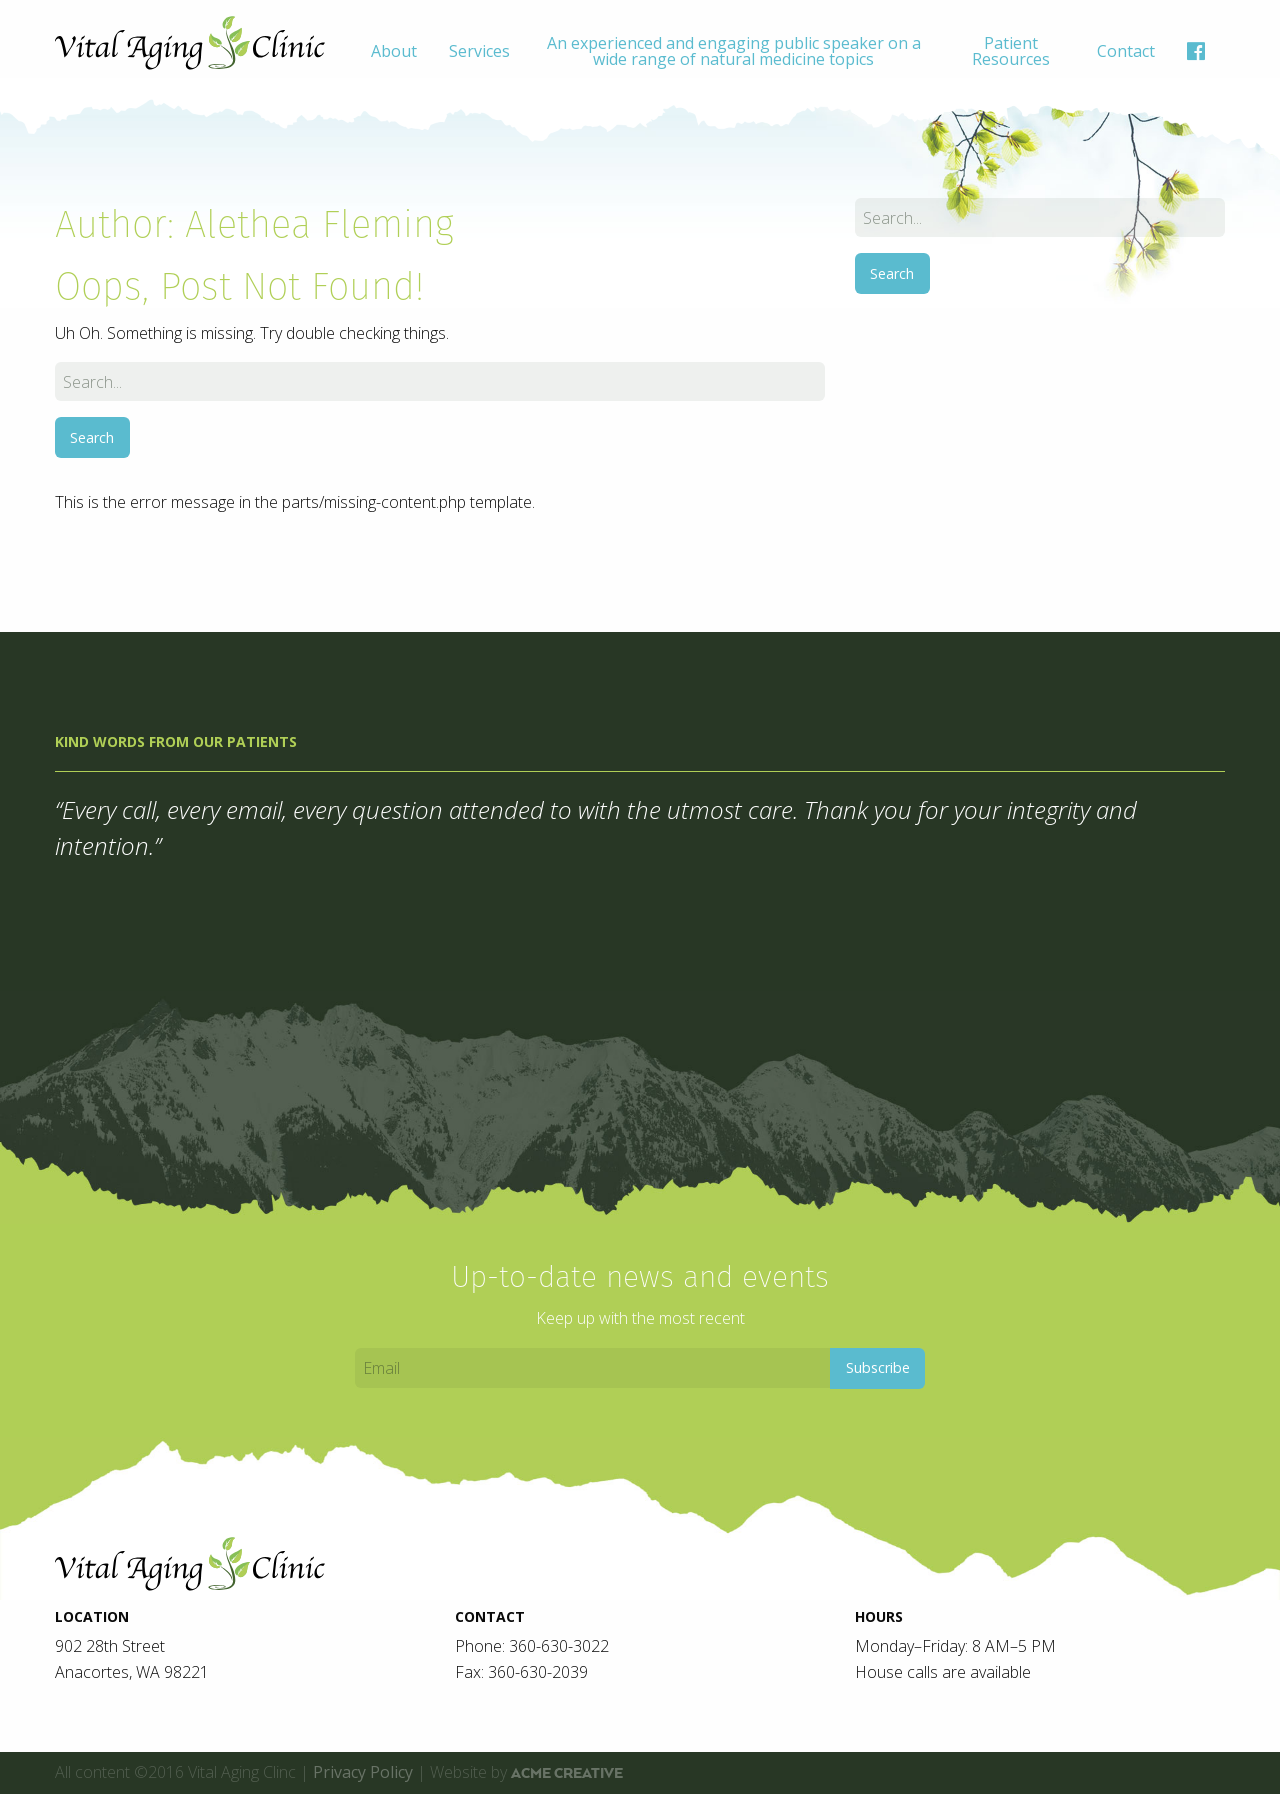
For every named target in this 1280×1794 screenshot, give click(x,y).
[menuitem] (394, 51)
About (394, 51)
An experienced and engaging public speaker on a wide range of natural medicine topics (734, 51)
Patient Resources (1011, 51)
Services (479, 51)
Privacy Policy (363, 1772)
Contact (1126, 51)
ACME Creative (567, 1773)
